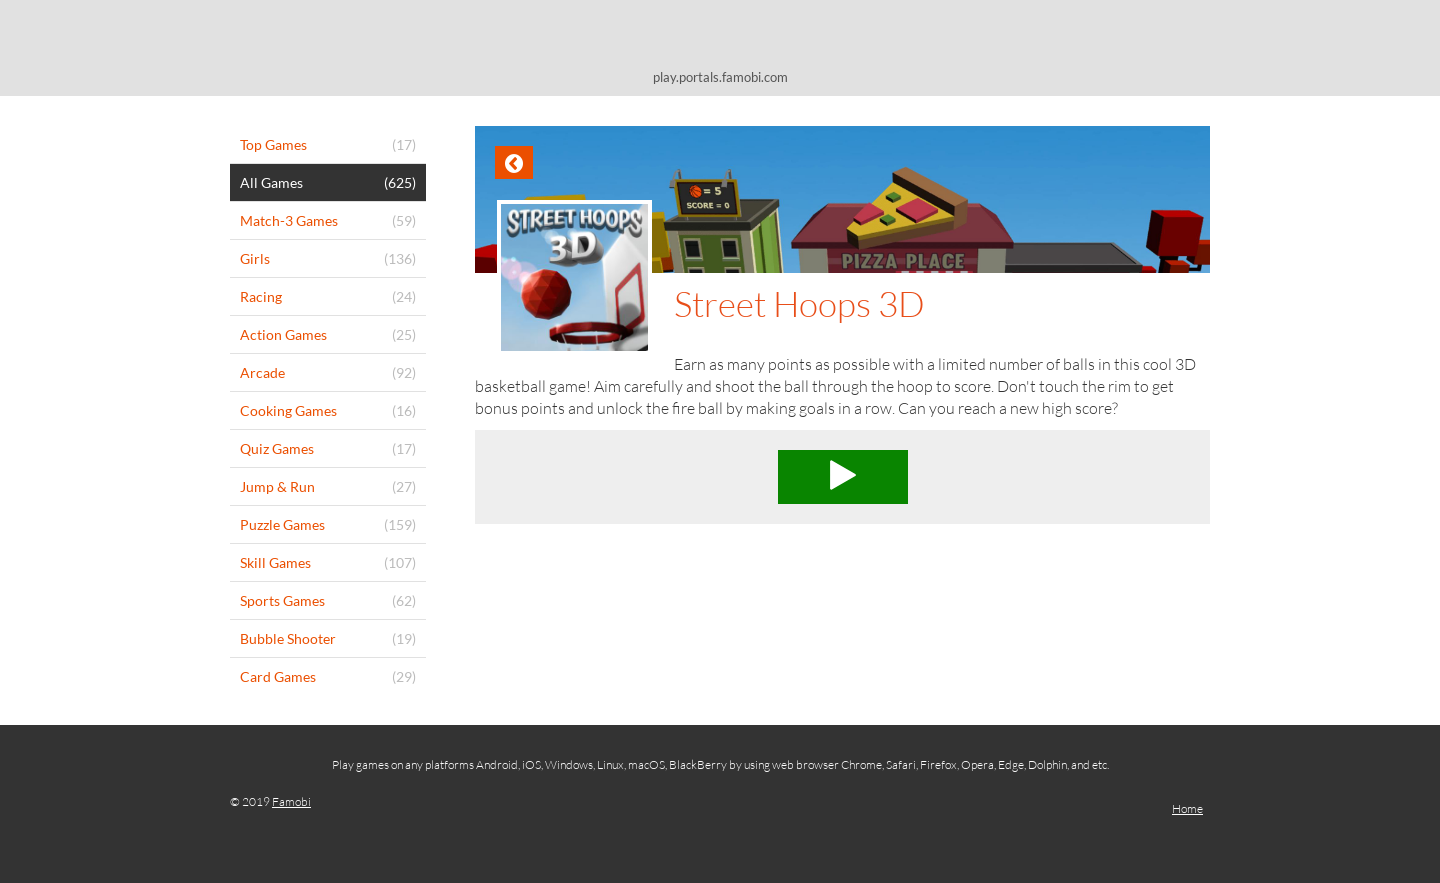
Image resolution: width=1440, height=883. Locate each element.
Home (1187, 808)
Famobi (291, 801)
